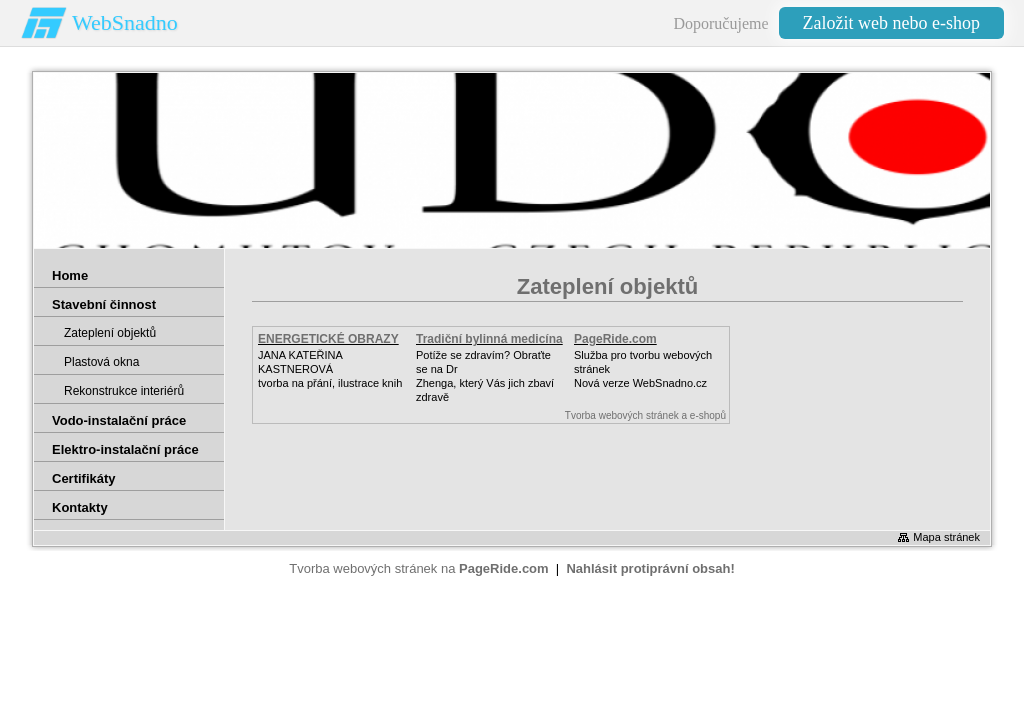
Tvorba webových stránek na (418, 568)
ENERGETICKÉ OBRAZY (328, 339)
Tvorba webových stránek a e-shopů (645, 415)
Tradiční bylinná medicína (489, 339)
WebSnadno (125, 22)
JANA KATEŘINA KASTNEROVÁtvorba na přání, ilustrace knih (330, 369)
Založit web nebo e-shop (891, 23)
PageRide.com (615, 339)
